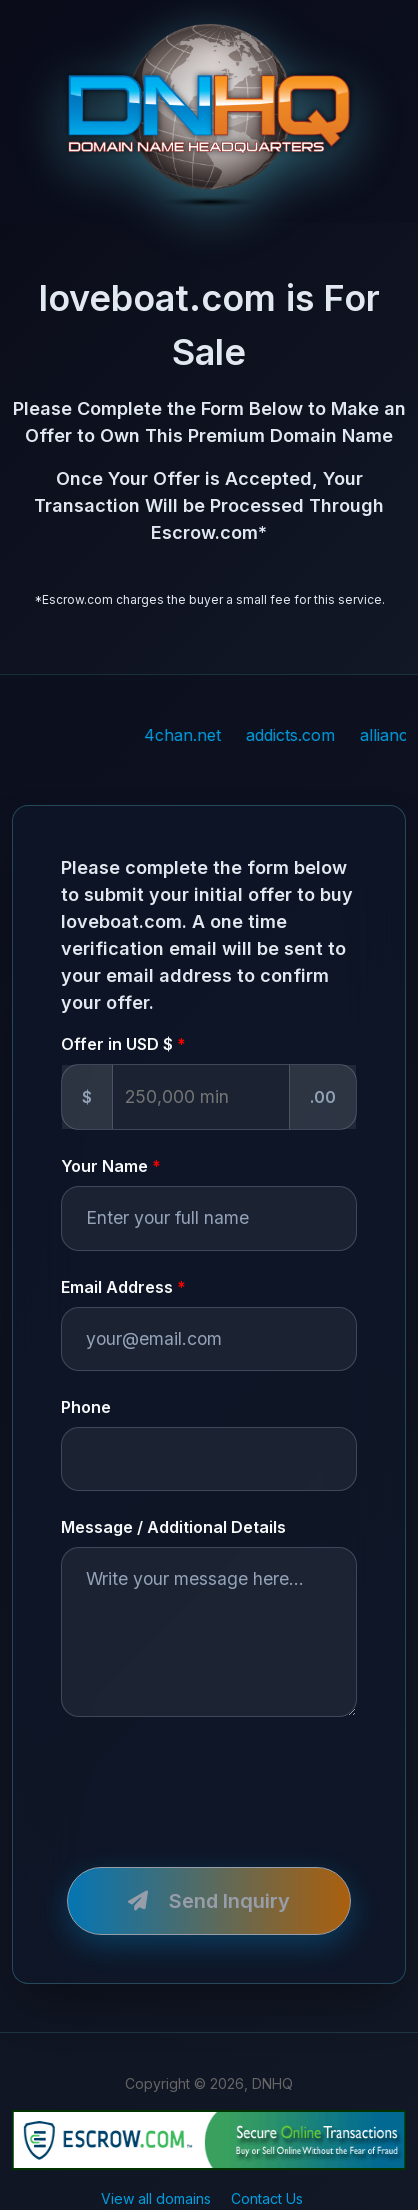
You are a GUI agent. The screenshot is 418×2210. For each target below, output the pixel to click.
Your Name (104, 1166)
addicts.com (309, 735)
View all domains (156, 2198)
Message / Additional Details (173, 1527)
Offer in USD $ (117, 1044)
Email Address (117, 1287)
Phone (86, 1407)
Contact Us (267, 2198)
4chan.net (201, 735)
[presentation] (213, 1780)
